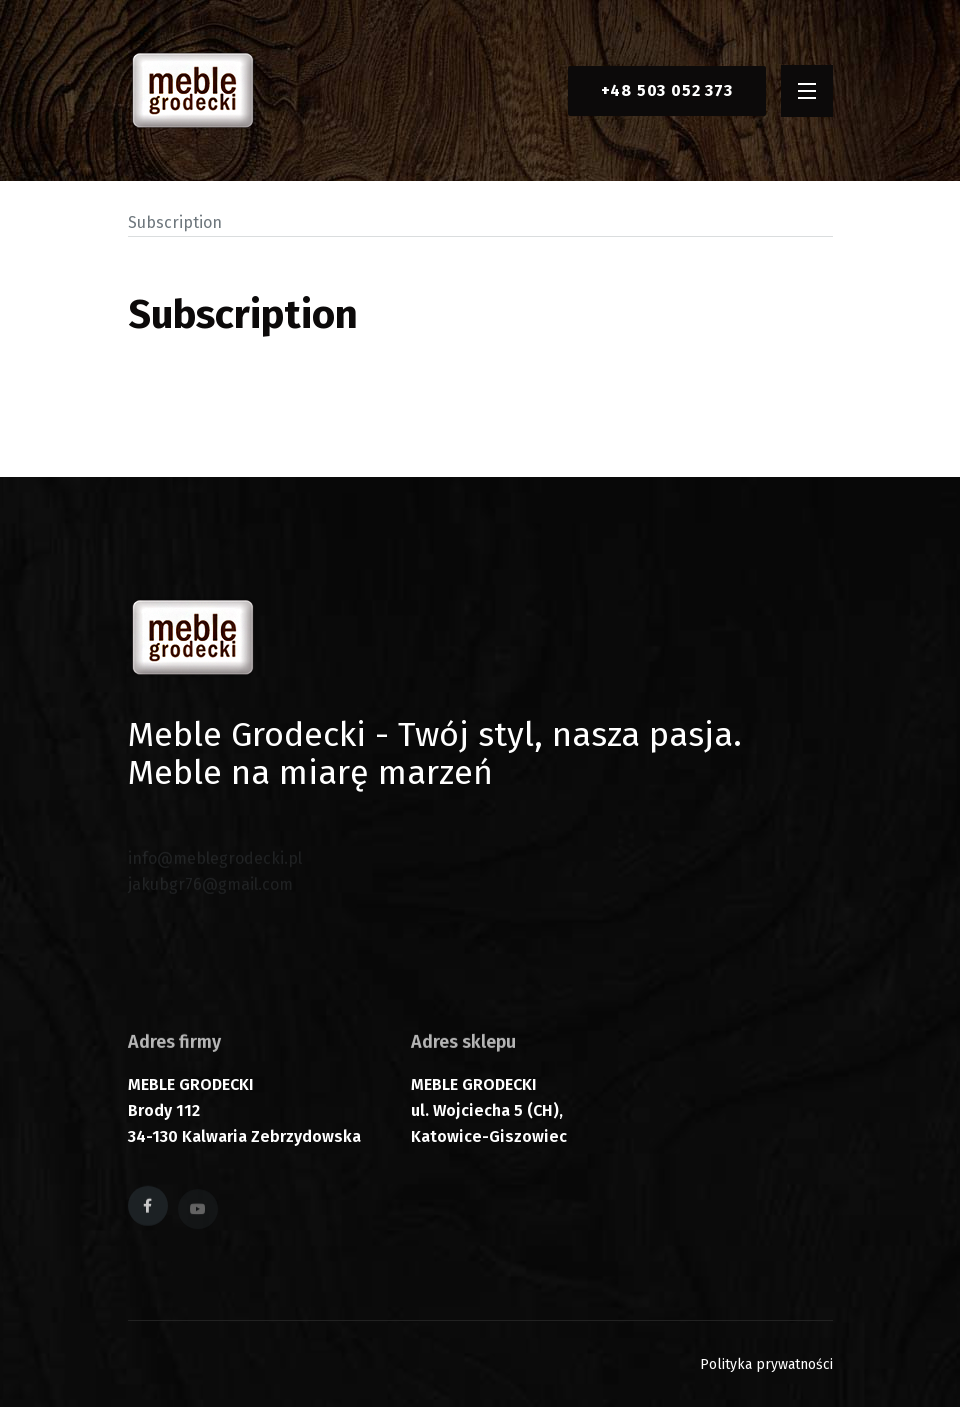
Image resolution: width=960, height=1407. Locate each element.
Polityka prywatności (766, 1364)
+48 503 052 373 (667, 90)
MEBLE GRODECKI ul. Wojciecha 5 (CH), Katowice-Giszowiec (489, 1116)
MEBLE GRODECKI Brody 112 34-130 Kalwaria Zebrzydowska (244, 1116)
